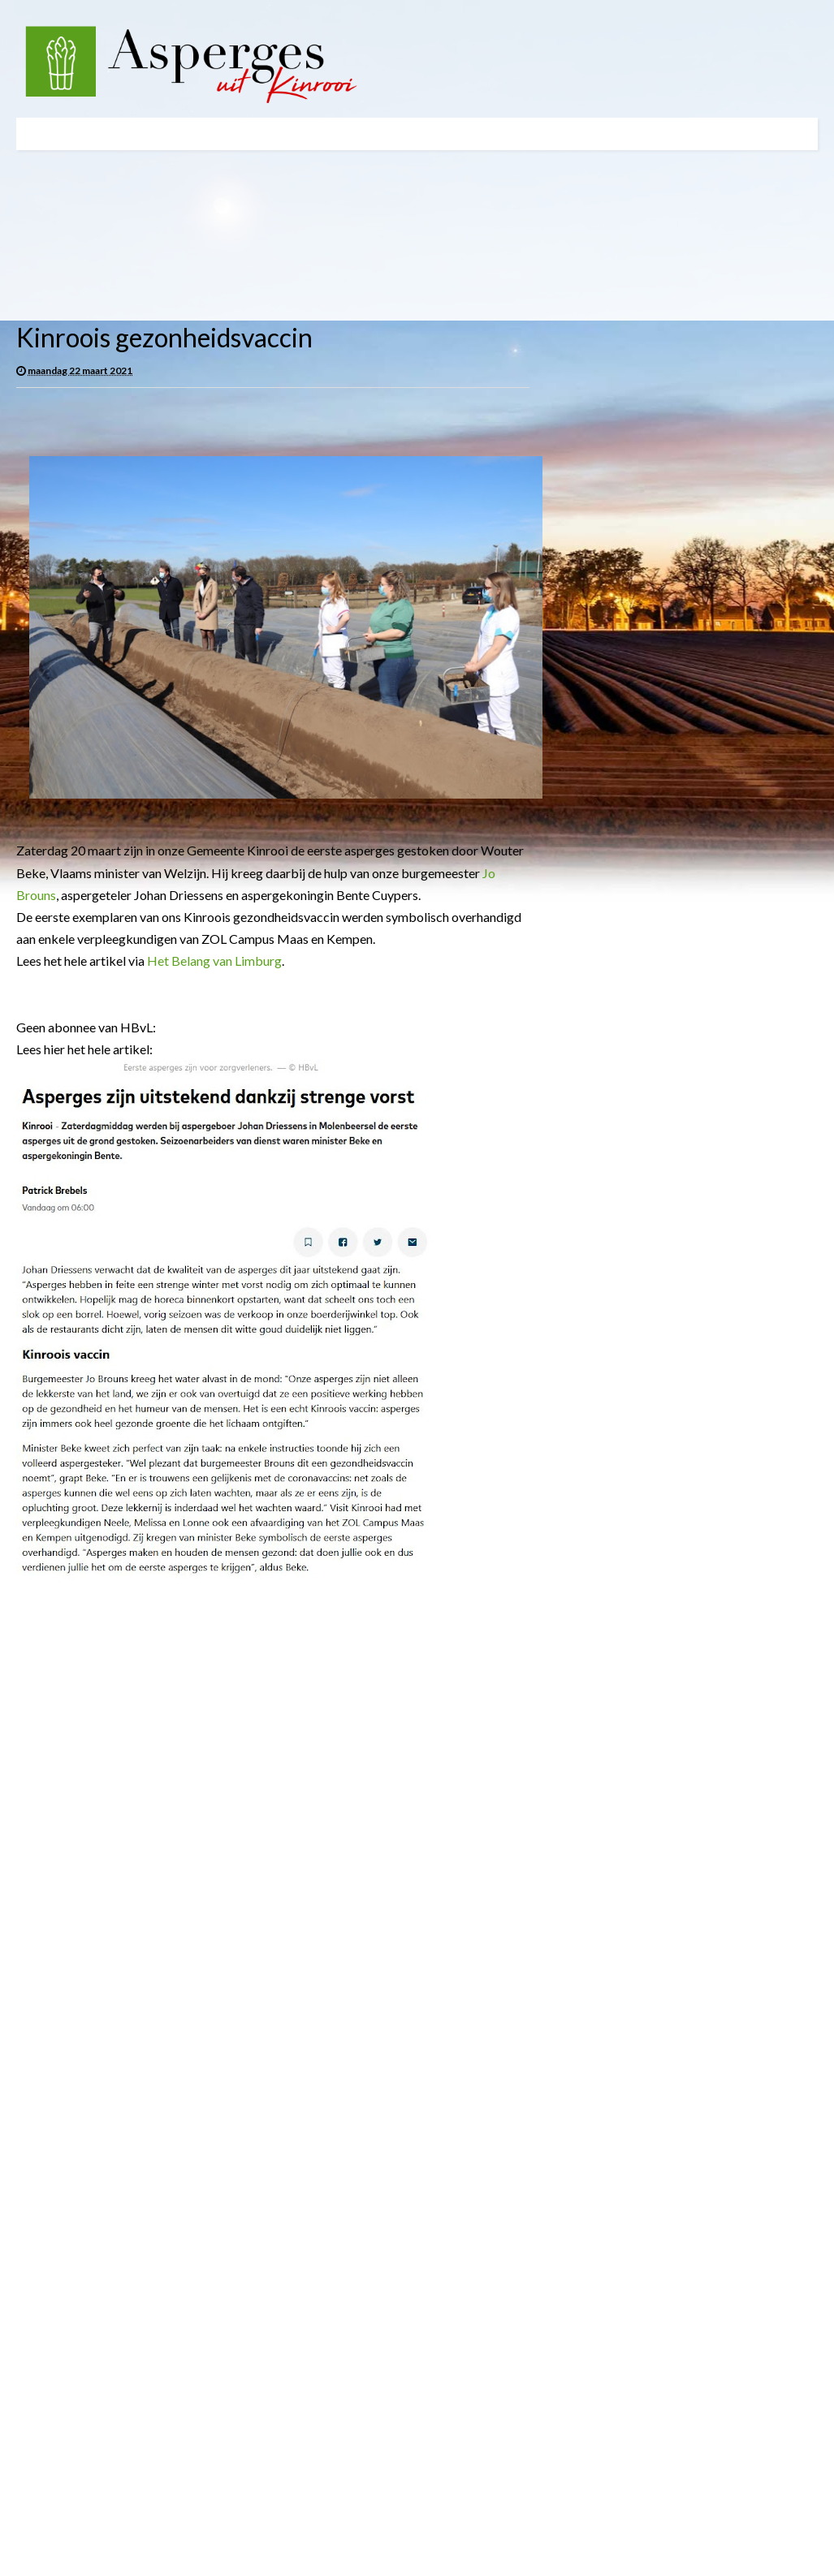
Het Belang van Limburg (214, 960)
